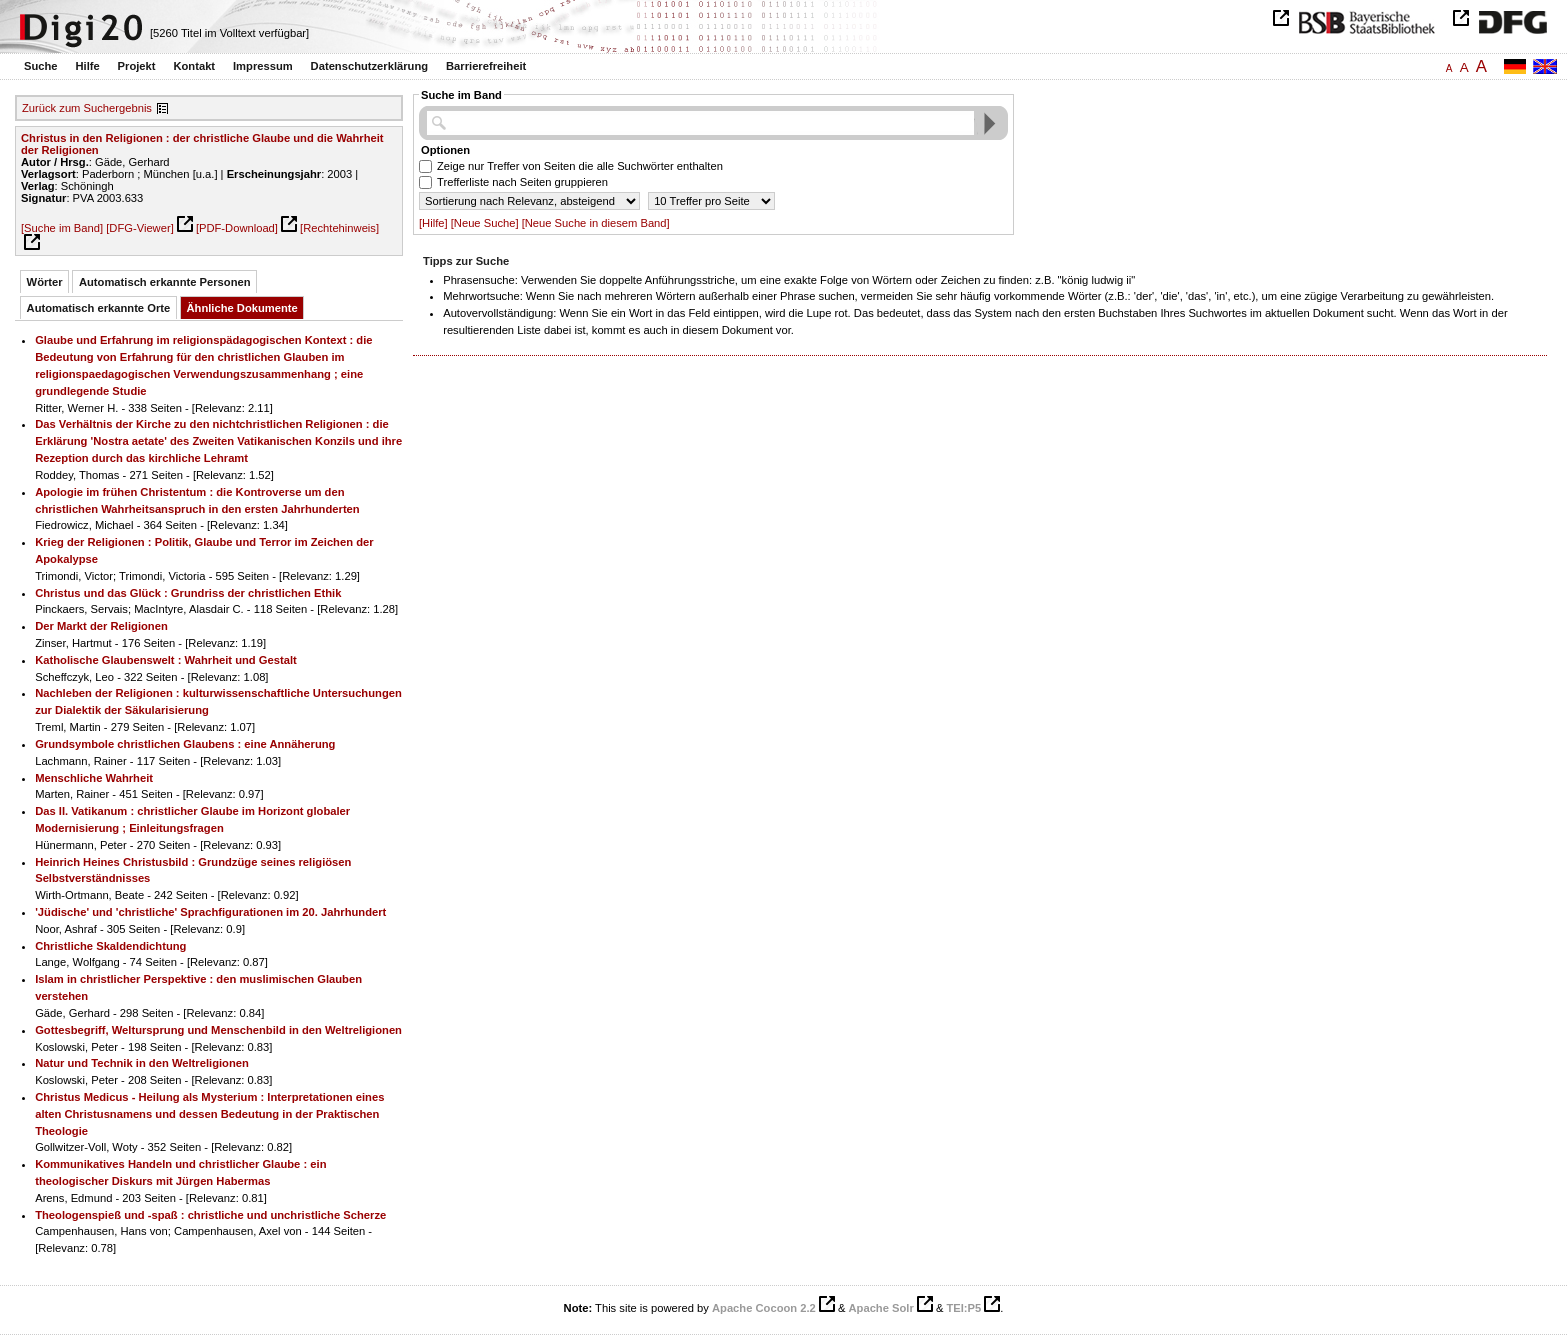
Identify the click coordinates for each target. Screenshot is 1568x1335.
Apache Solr (881, 1308)
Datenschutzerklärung (370, 66)
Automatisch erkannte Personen (165, 282)
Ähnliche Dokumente (242, 308)
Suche (41, 66)
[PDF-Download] (237, 228)
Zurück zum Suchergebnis (87, 108)
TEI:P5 (963, 1308)
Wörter (45, 282)
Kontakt (194, 66)
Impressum (263, 66)
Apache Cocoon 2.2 (764, 1308)
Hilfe (87, 66)
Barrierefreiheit (486, 66)
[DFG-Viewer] (140, 228)
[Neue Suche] (485, 223)
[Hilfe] (433, 223)
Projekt (137, 66)
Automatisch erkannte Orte (99, 308)
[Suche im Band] (62, 228)
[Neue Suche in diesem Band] (596, 223)
